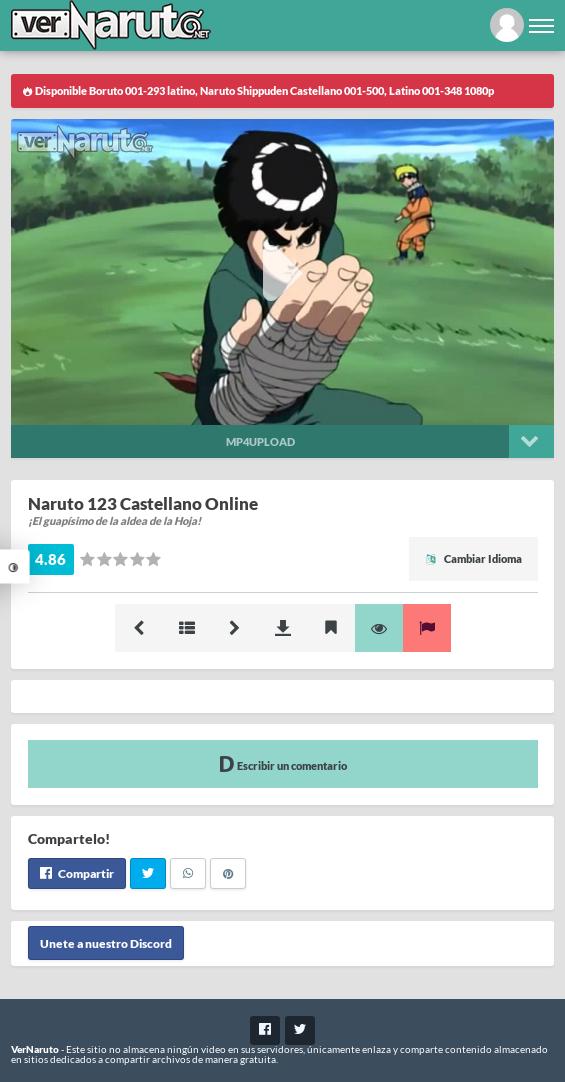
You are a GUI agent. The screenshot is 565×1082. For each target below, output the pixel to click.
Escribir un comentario (283, 763)
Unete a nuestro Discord (106, 942)
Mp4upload (260, 441)
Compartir (77, 873)
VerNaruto (35, 1049)
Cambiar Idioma (473, 558)
